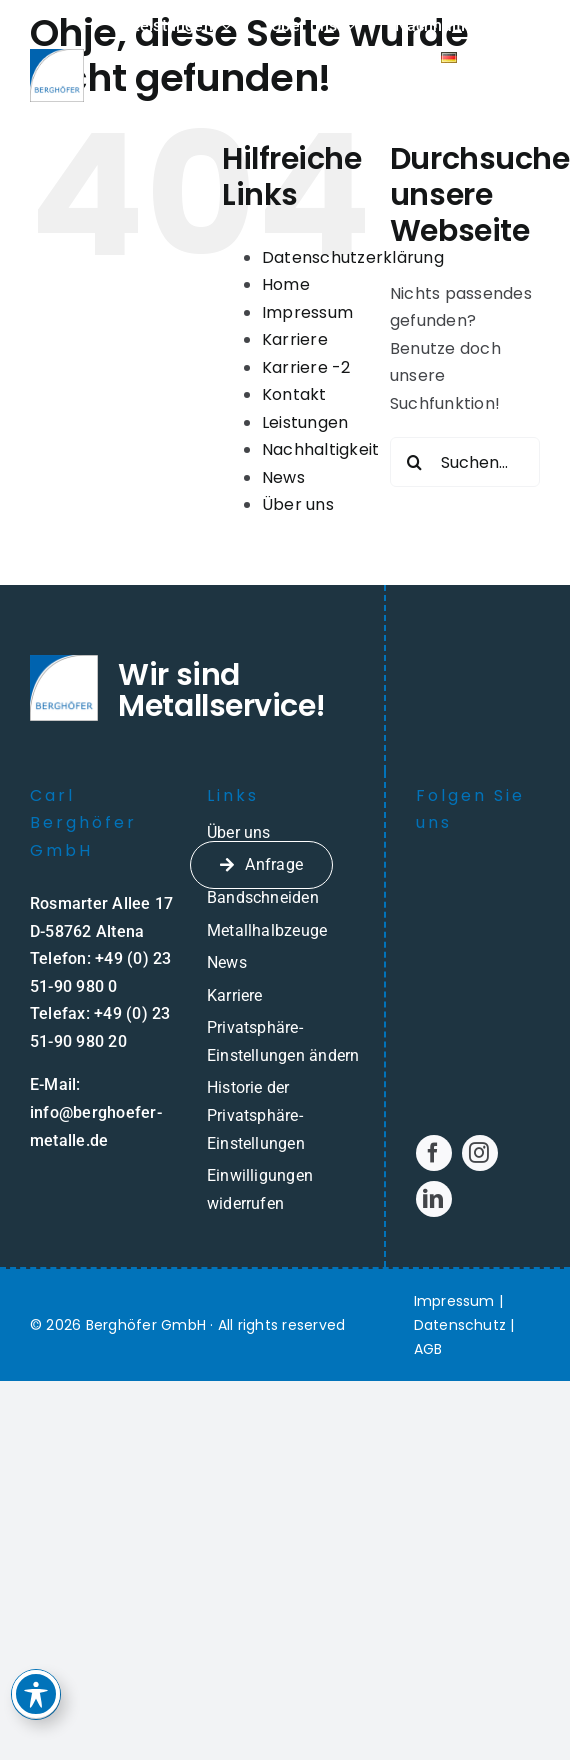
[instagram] (480, 1153)
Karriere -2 (306, 367)
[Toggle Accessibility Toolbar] (37, 1682)
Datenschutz (460, 1325)
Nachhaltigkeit (320, 449)
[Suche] (415, 462)
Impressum (307, 312)
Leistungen (305, 422)
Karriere (295, 339)
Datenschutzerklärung (353, 257)
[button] (285, 1041)
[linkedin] (434, 1199)
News (283, 477)
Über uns (298, 504)
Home (286, 284)
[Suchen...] (465, 462)
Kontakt (294, 394)
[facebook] (434, 1153)
